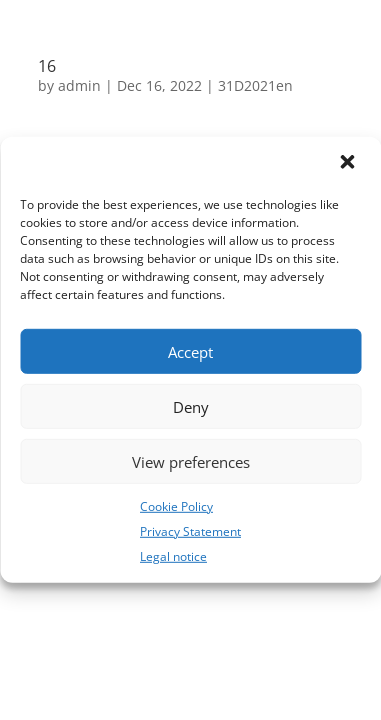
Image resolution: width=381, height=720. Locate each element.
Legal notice (173, 555)
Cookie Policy (176, 506)
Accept (190, 351)
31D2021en (255, 85)
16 (47, 66)
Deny (191, 406)
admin (79, 85)
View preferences (191, 461)
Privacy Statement (190, 531)
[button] (349, 164)
